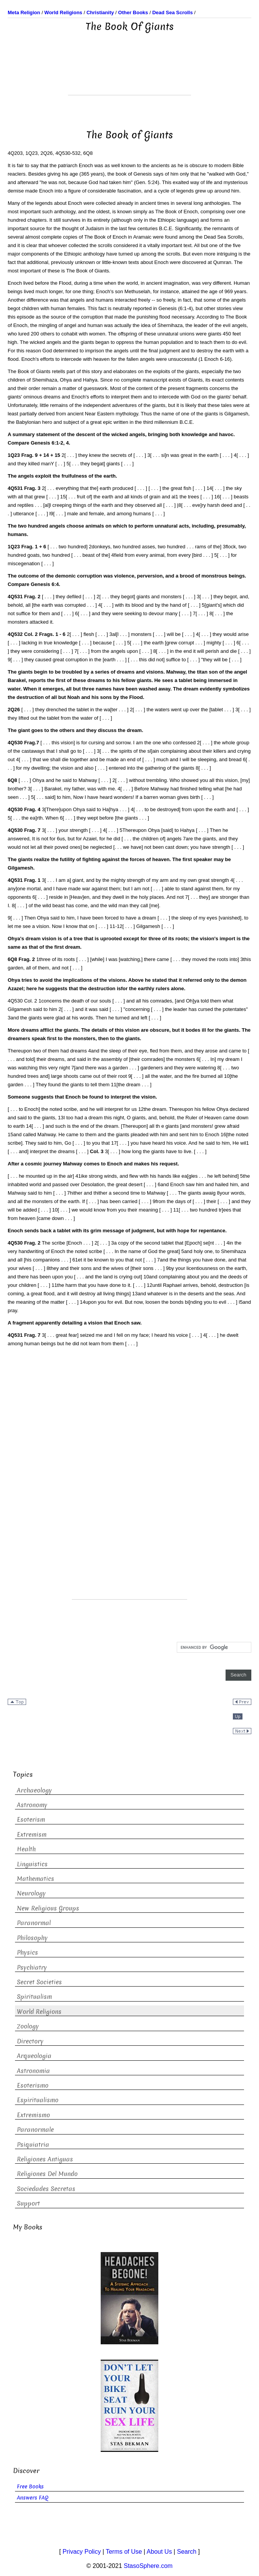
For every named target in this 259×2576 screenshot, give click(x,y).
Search (186, 2551)
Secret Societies (39, 1982)
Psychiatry (32, 1968)
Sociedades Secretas (46, 2189)
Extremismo (33, 2115)
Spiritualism (34, 1997)
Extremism (31, 1835)
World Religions (39, 2012)
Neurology (31, 1893)
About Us (159, 2551)
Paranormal (34, 1923)
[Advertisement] (129, 75)
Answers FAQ (32, 2497)
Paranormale (35, 2130)
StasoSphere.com (148, 2566)
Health (26, 1849)
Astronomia (33, 2071)
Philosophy (32, 1938)
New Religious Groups (48, 1908)
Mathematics (35, 1879)
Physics (27, 1953)
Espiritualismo (37, 2100)
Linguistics (32, 1864)
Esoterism (31, 1820)
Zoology (28, 2026)
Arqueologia (34, 2056)
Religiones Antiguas (45, 2159)
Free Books (30, 2486)
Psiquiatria (33, 2145)
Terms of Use (124, 2551)
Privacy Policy (82, 2551)
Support (28, 2203)
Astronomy (32, 1805)
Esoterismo (32, 2085)
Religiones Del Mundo (47, 2174)
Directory (30, 2041)
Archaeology (34, 1790)
